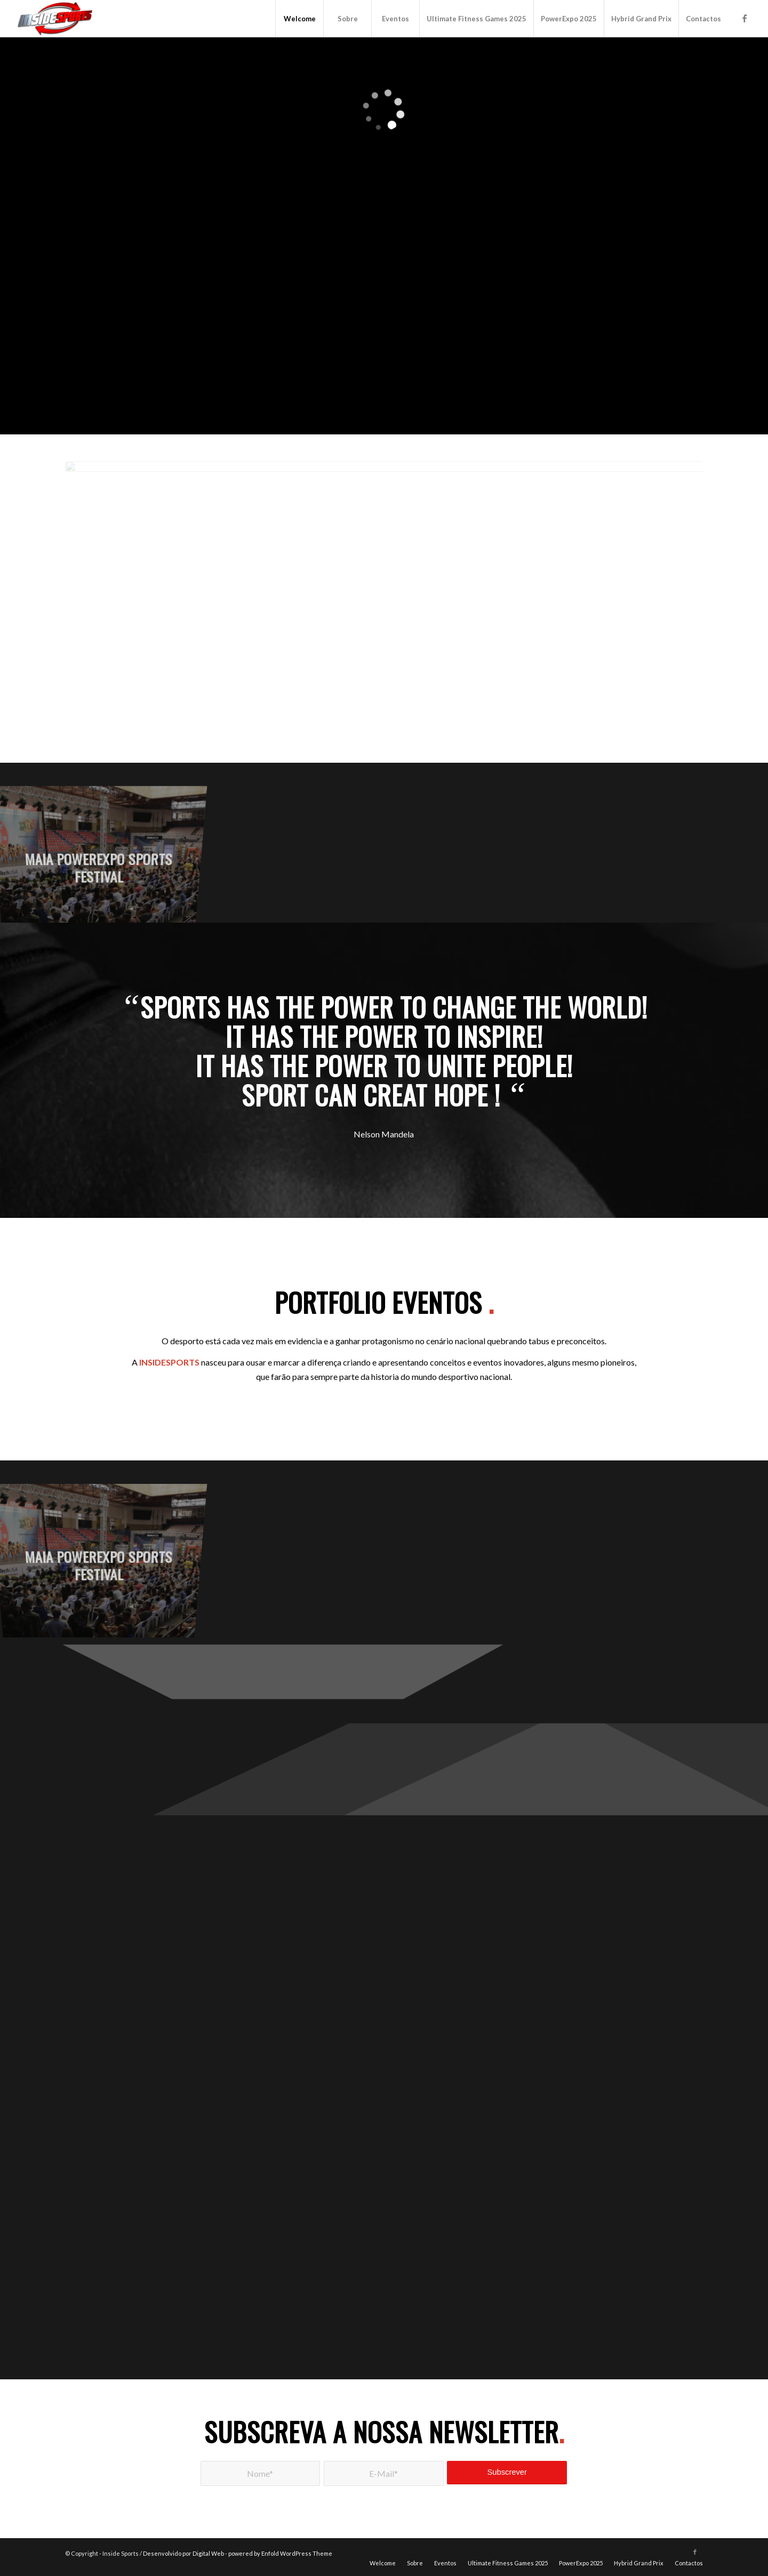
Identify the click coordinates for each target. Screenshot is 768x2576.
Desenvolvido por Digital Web (183, 2553)
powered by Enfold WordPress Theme (280, 2553)
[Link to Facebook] (745, 18)
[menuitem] (299, 18)
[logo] (56, 18)
